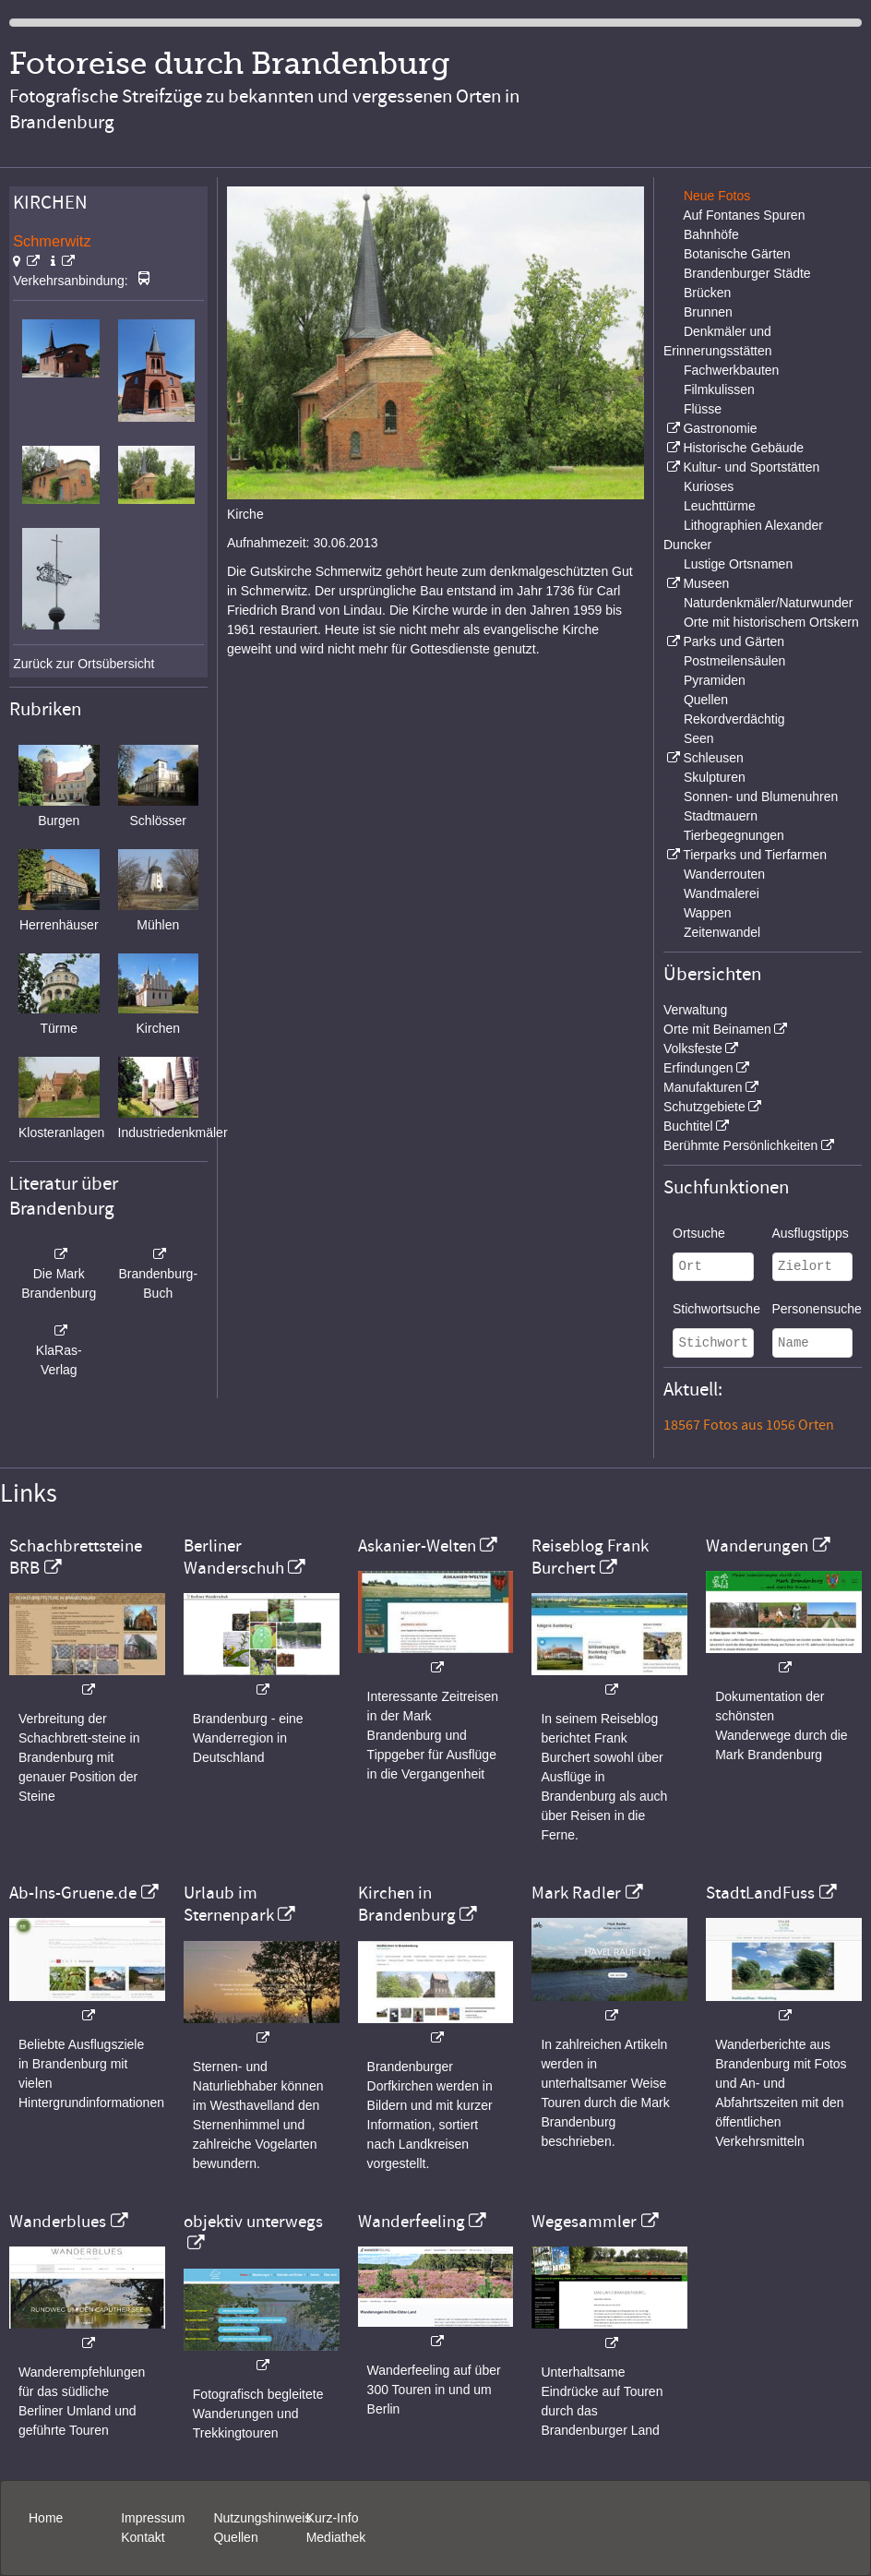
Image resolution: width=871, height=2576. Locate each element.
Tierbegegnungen (734, 835)
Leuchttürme (720, 505)
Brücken (707, 292)
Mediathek (336, 2537)
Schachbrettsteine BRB (75, 1557)
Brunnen (708, 312)
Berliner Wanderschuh (234, 1557)
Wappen (708, 912)
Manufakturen (703, 1087)
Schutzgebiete (704, 1106)
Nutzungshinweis (262, 2517)
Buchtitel (688, 1126)
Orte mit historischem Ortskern (771, 622)
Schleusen (713, 757)
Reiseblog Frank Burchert (590, 1557)
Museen (706, 583)
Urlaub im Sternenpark (229, 1904)
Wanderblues (57, 2222)
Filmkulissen (719, 389)
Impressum (153, 2517)
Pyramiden (715, 680)
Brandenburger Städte (747, 273)
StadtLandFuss (760, 1893)
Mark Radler (576, 1893)
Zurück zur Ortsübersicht (83, 663)
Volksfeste (692, 1048)
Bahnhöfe (711, 234)
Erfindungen (698, 1067)
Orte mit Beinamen (717, 1029)
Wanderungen (757, 1546)
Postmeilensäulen (735, 660)
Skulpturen (715, 777)
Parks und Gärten (733, 641)
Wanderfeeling (411, 2222)
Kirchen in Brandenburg (407, 1904)
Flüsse (703, 408)
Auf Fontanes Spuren (744, 215)
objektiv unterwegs (253, 2222)
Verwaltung (695, 1009)
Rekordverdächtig (734, 719)
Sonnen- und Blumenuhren (761, 796)
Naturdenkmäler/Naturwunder (768, 602)
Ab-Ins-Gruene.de (73, 1893)
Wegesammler (584, 2222)
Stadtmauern (721, 816)
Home (46, 2517)
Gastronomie (720, 428)
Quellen (706, 699)
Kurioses (709, 486)
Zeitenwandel (722, 932)
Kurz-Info (332, 2517)
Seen (699, 738)
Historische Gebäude (743, 447)
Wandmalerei (721, 893)
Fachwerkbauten (732, 370)
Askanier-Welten (417, 1546)
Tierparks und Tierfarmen (755, 854)
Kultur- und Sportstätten (751, 467)
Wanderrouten (724, 874)
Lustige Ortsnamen (738, 564)
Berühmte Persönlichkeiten (740, 1145)
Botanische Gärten (737, 253)
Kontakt (142, 2537)
